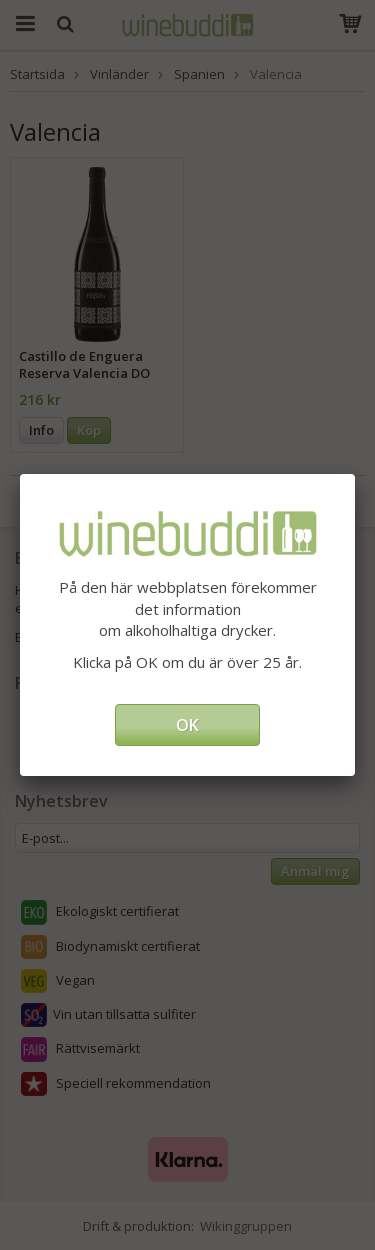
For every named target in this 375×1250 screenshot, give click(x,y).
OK (187, 725)
